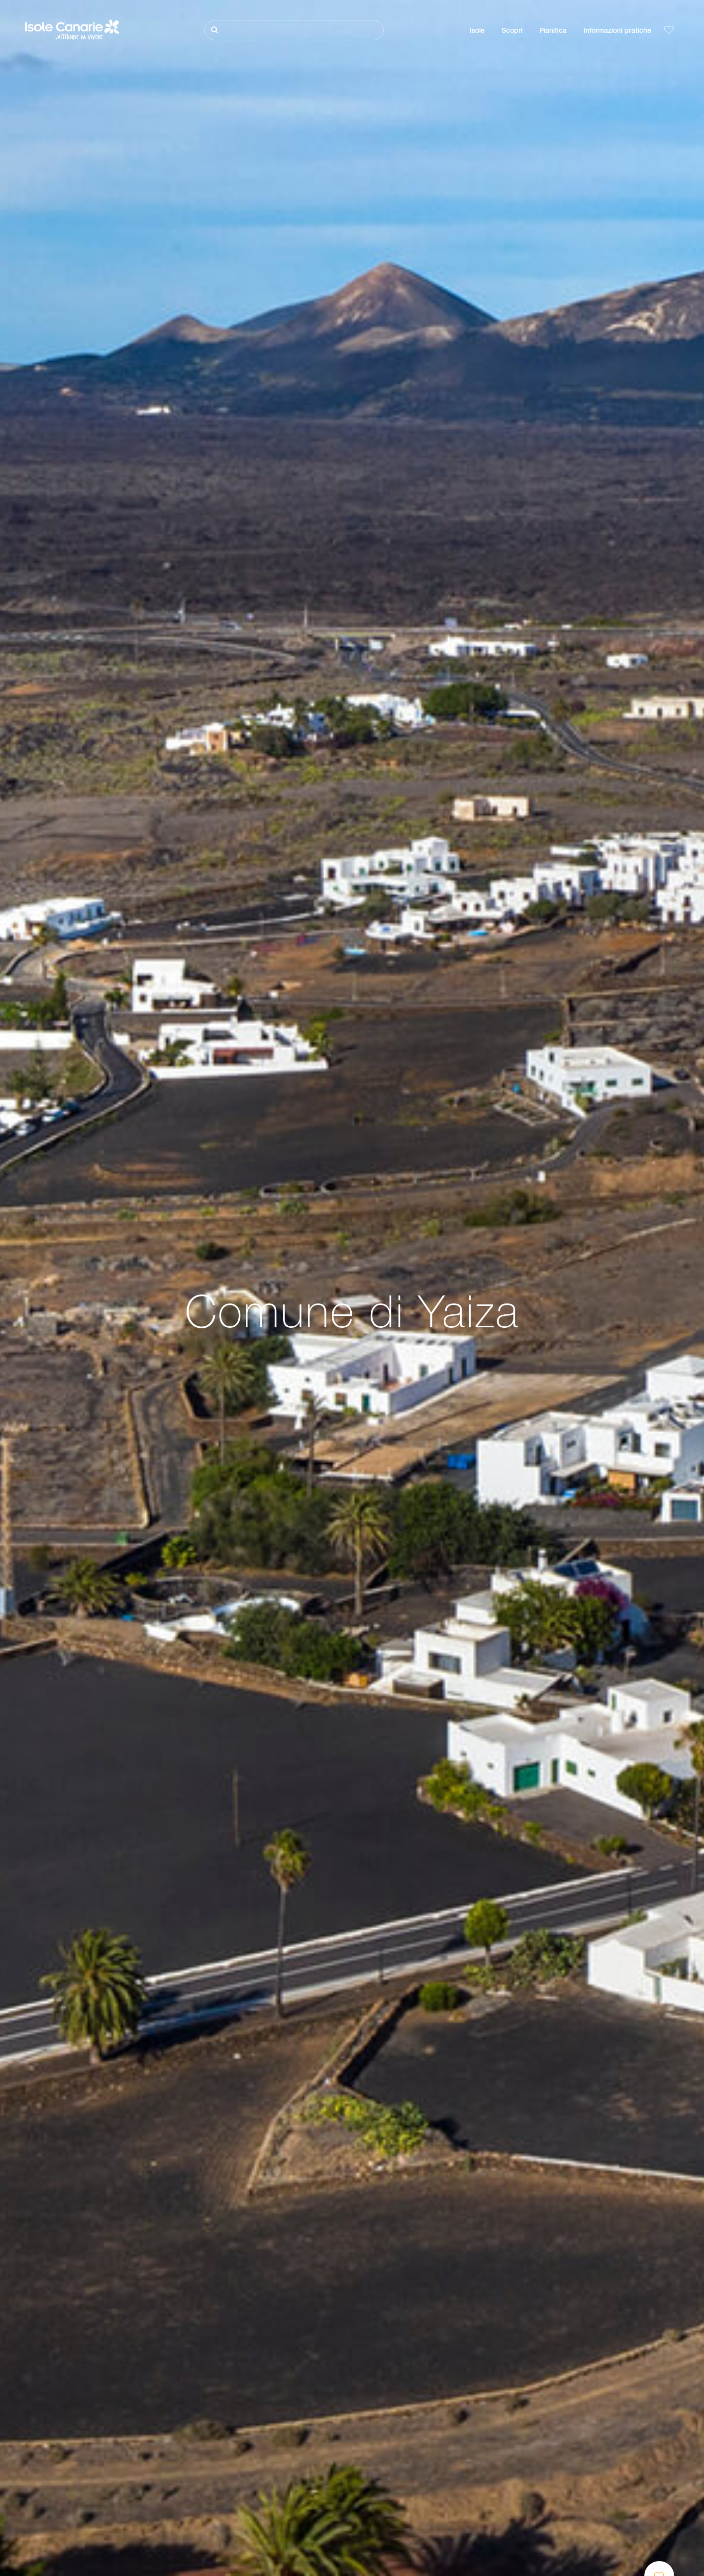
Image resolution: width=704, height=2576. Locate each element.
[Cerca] (294, 30)
